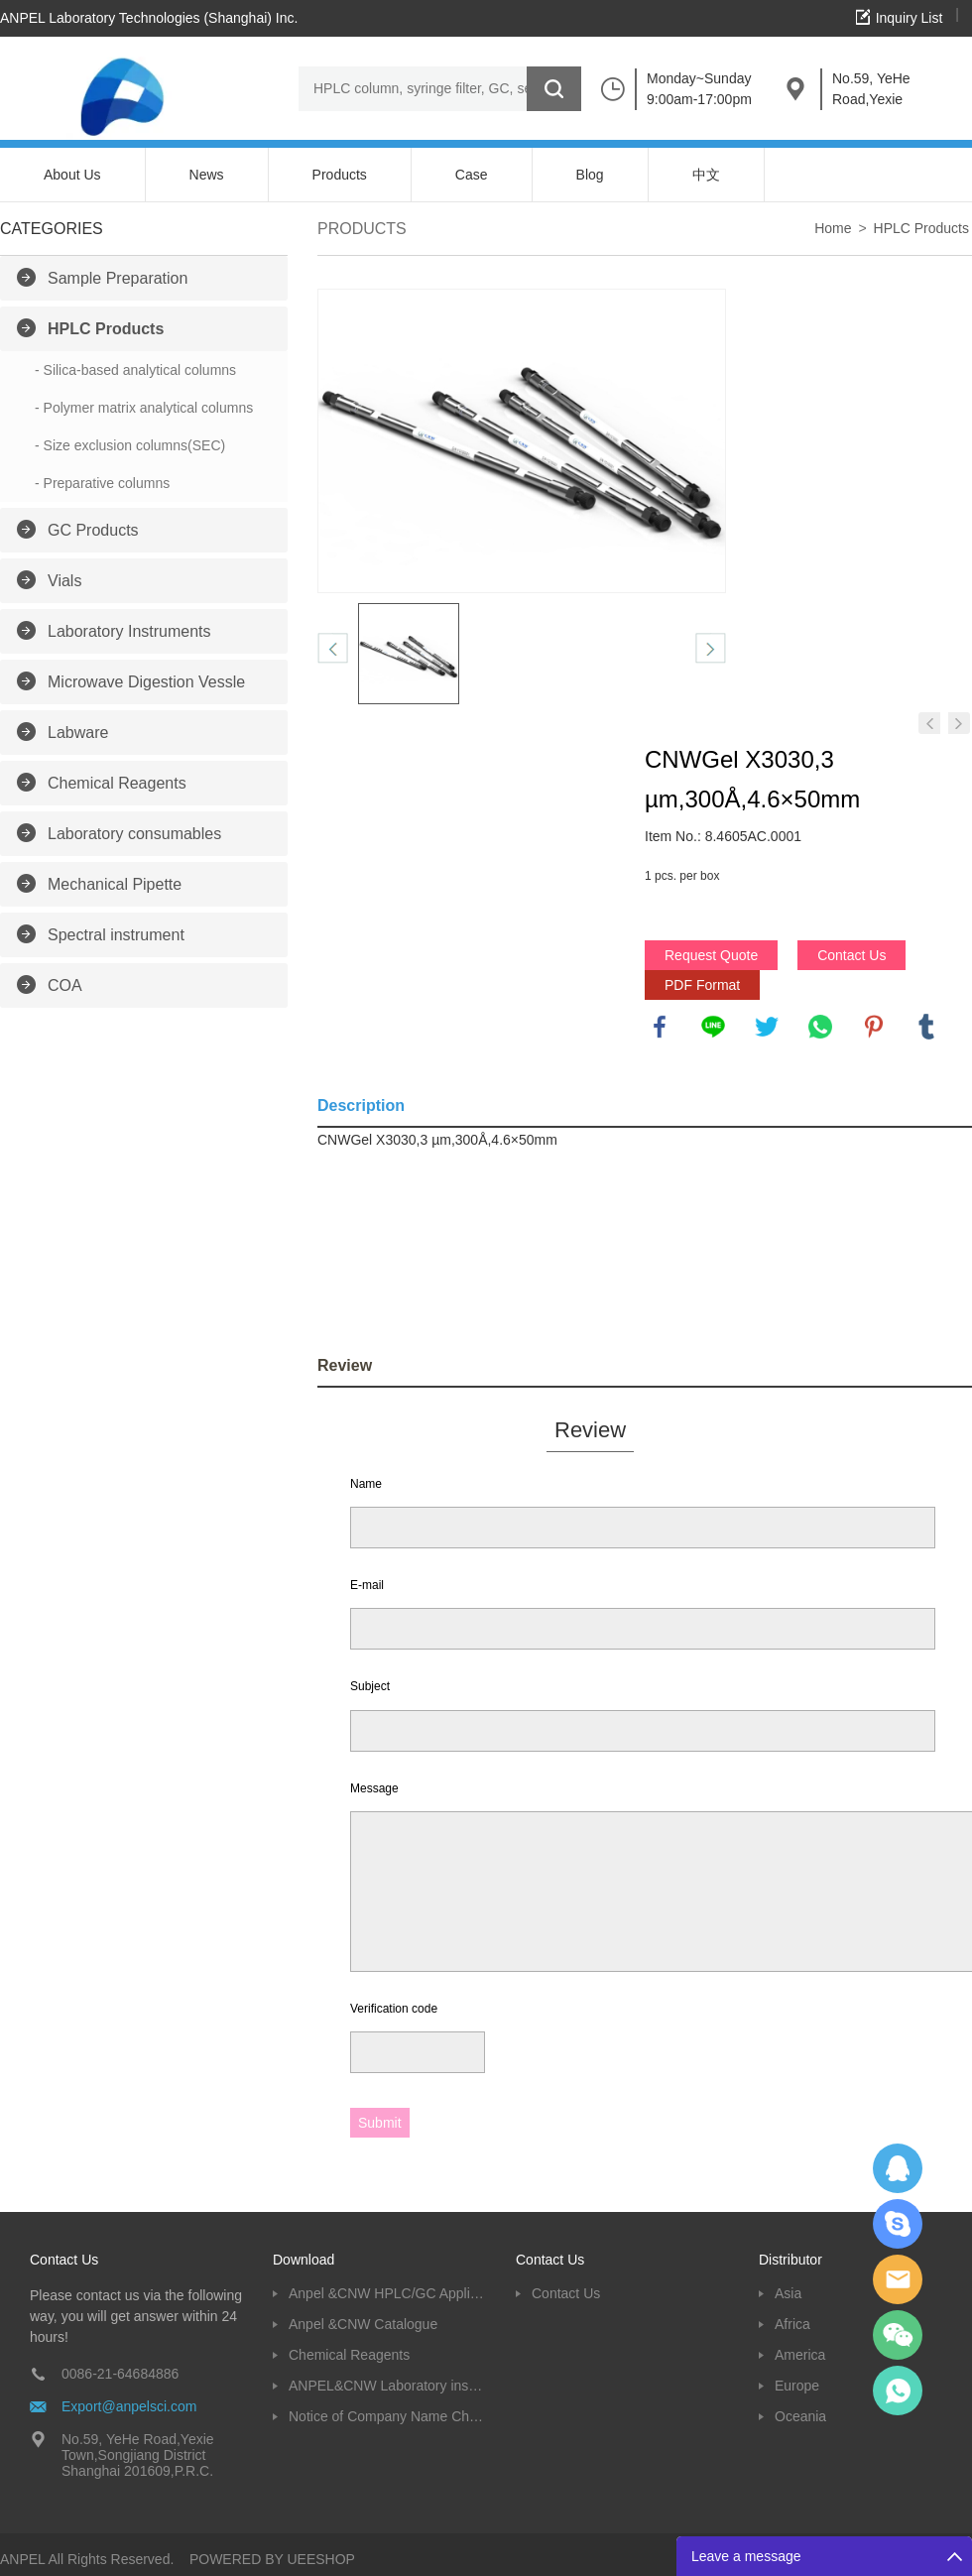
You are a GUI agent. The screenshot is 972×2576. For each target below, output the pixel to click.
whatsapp (820, 1027)
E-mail (367, 1585)
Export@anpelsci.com (128, 2406)
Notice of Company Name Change (387, 2416)
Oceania (800, 2416)
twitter (767, 1027)
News (206, 175)
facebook (659, 1027)
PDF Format (702, 985)
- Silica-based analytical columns (135, 370)
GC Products (93, 530)
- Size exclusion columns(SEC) (130, 445)
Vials (64, 580)
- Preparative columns (102, 483)
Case (471, 175)
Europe (797, 2385)
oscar (897, 2390)
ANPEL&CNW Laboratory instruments (387, 2385)
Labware (78, 732)
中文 (706, 175)
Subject (370, 1686)
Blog (590, 175)
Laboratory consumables (134, 833)
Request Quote (711, 955)
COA (65, 985)
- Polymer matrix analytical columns (144, 408)
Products (339, 175)
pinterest (874, 1027)
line (713, 1027)
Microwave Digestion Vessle (146, 682)
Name (366, 1484)
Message (374, 1788)
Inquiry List (909, 18)
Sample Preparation (117, 278)
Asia (788, 2293)
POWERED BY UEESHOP (272, 2559)
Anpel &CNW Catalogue (363, 2324)
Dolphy (897, 2168)
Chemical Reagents (117, 783)
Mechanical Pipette (115, 884)
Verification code (393, 2009)
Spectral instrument (116, 934)
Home (832, 228)
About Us (72, 175)
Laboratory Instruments (129, 631)
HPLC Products (106, 328)
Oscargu (897, 2224)
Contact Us (851, 955)
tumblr (926, 1027)
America (800, 2355)
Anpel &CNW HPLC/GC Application (387, 2293)
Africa (792, 2324)
